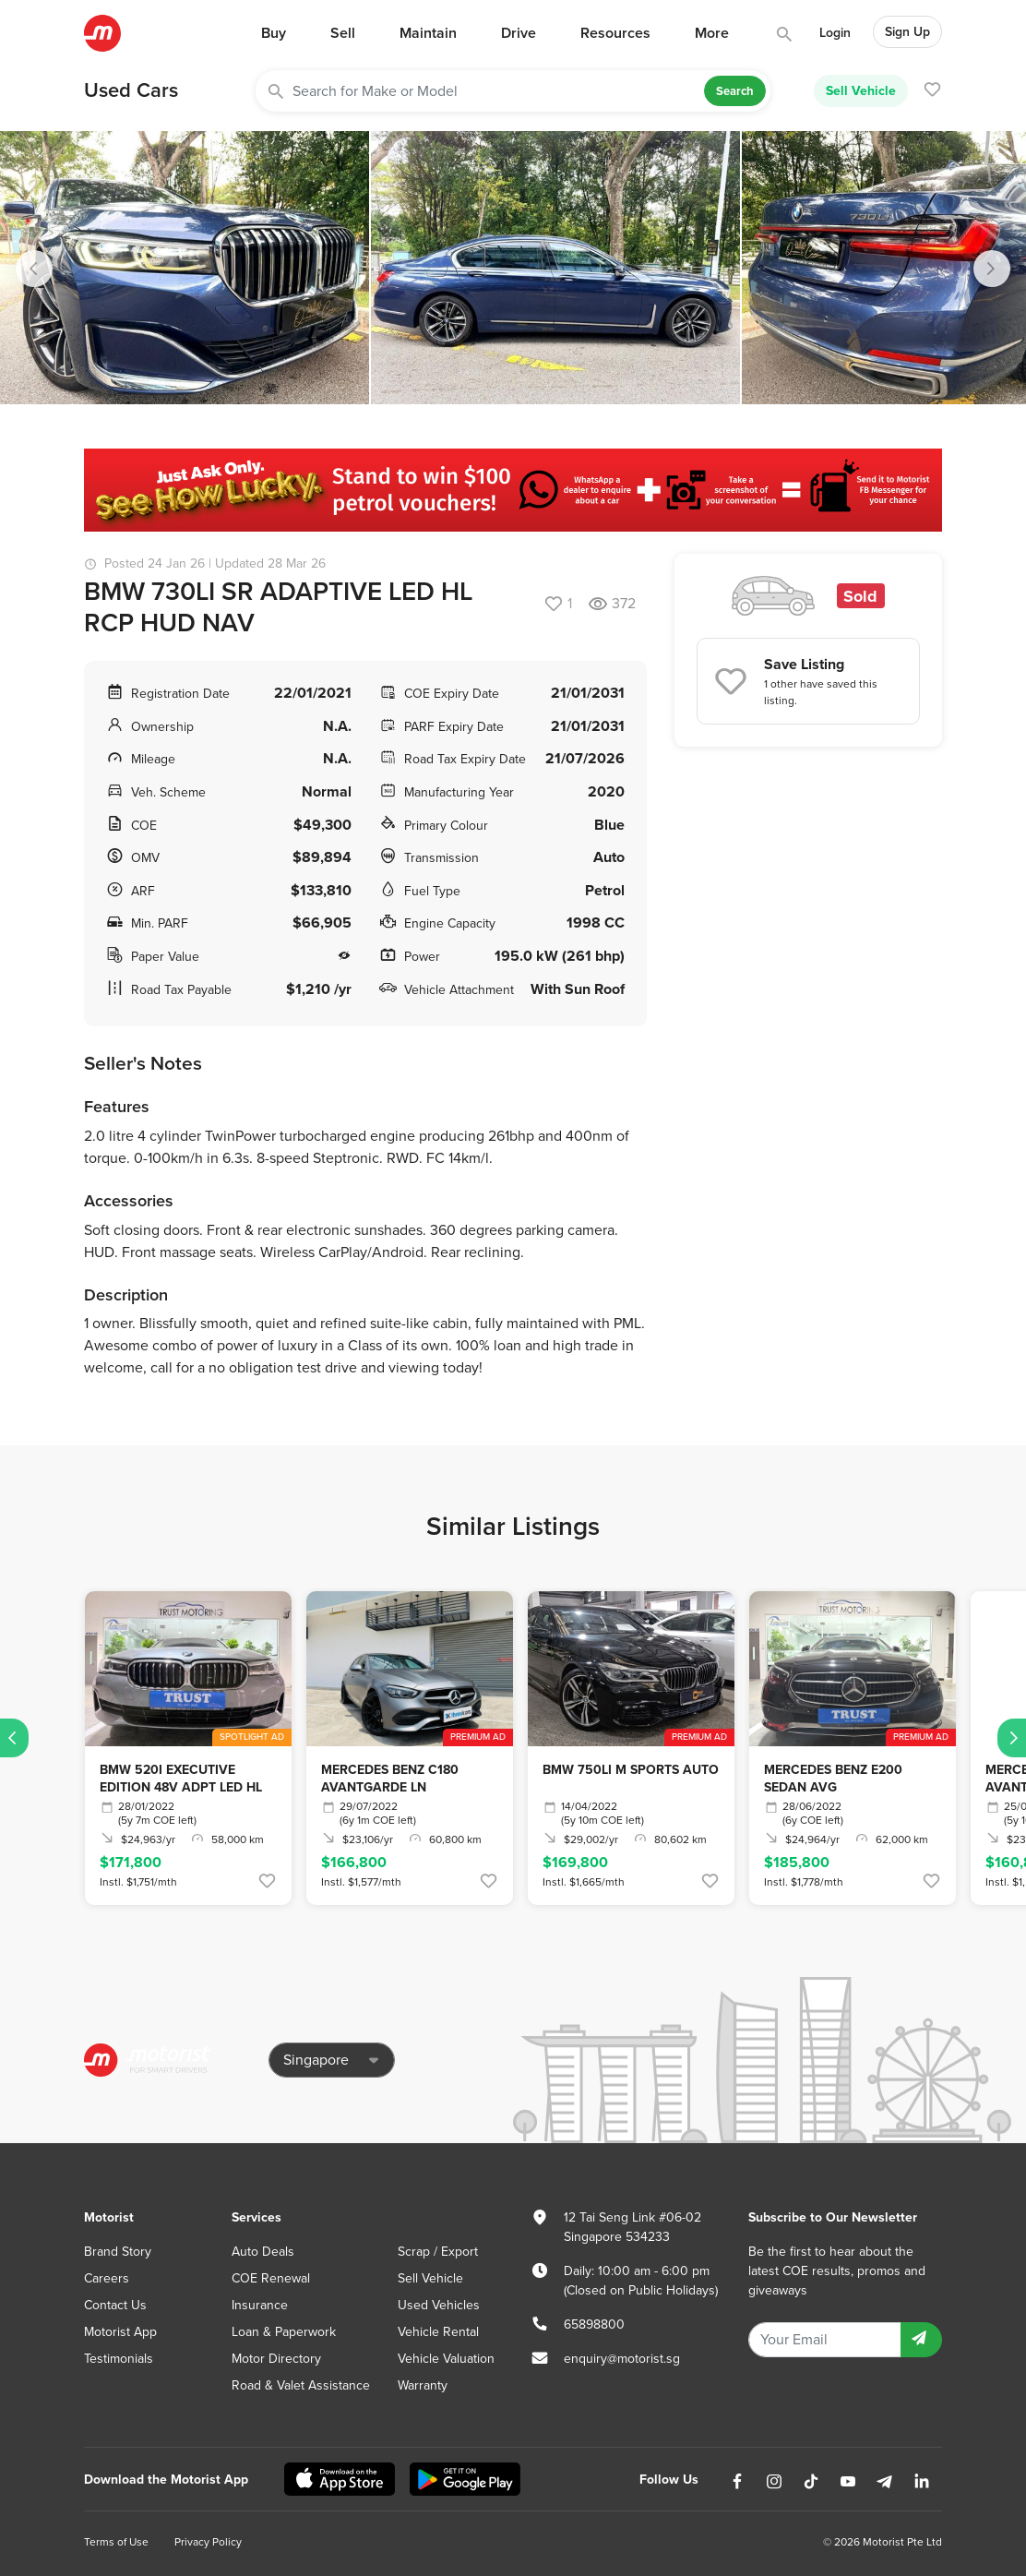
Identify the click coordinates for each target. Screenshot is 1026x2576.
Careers (106, 2278)
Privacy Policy (208, 2541)
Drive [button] (518, 33)
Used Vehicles (439, 2305)
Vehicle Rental (438, 2332)
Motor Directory (276, 2358)
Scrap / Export (438, 2251)
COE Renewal (271, 2278)
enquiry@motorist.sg (622, 2358)
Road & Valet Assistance (301, 2385)
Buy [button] (273, 33)
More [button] (712, 33)
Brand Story (117, 2251)
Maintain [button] (428, 33)
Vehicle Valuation (446, 2358)
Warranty (422, 2385)
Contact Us (115, 2305)
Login (835, 33)
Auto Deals (263, 2251)
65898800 (594, 2324)
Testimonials (118, 2358)
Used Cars (131, 90)
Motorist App (120, 2332)
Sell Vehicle (861, 90)
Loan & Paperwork (284, 2332)
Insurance (260, 2305)
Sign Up (907, 32)
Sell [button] (342, 33)
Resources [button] (615, 33)
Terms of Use (116, 2541)
